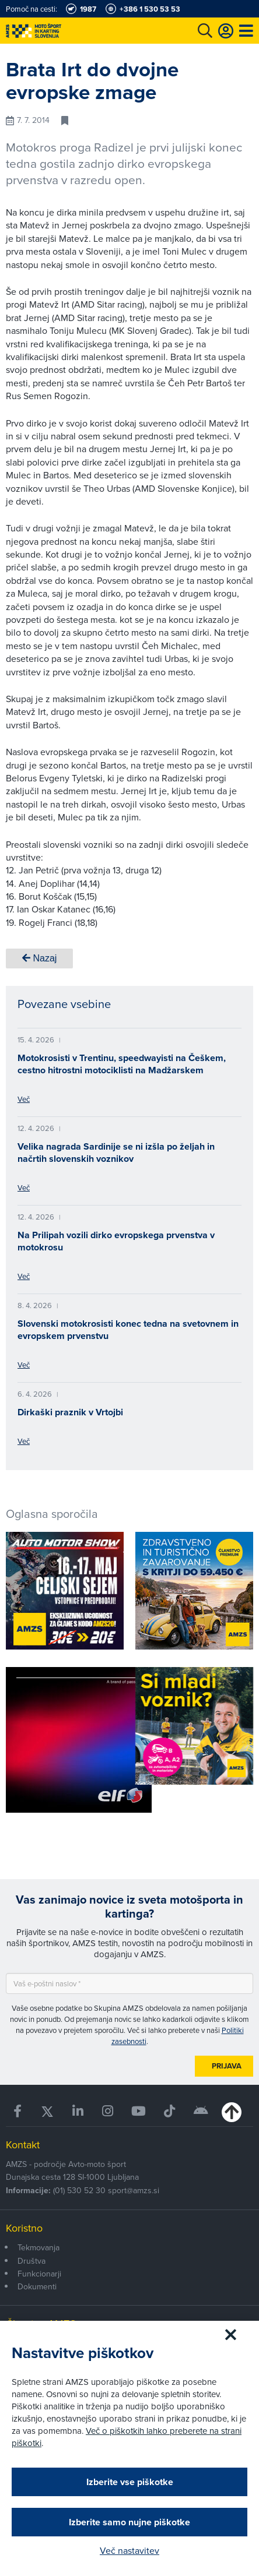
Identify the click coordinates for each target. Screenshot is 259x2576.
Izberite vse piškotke (129, 2482)
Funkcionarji (39, 2273)
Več (24, 1099)
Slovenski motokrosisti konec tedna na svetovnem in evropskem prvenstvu (128, 1329)
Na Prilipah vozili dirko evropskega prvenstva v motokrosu (116, 1241)
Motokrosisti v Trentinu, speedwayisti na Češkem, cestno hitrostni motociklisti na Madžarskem (122, 1064)
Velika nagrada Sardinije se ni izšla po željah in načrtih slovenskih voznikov (116, 1152)
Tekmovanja (39, 2247)
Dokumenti (37, 2286)
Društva (32, 2261)
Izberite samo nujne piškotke (129, 2522)
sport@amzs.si (133, 2190)
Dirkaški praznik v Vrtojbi (70, 1412)
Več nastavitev (129, 2550)
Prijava (227, 2065)
